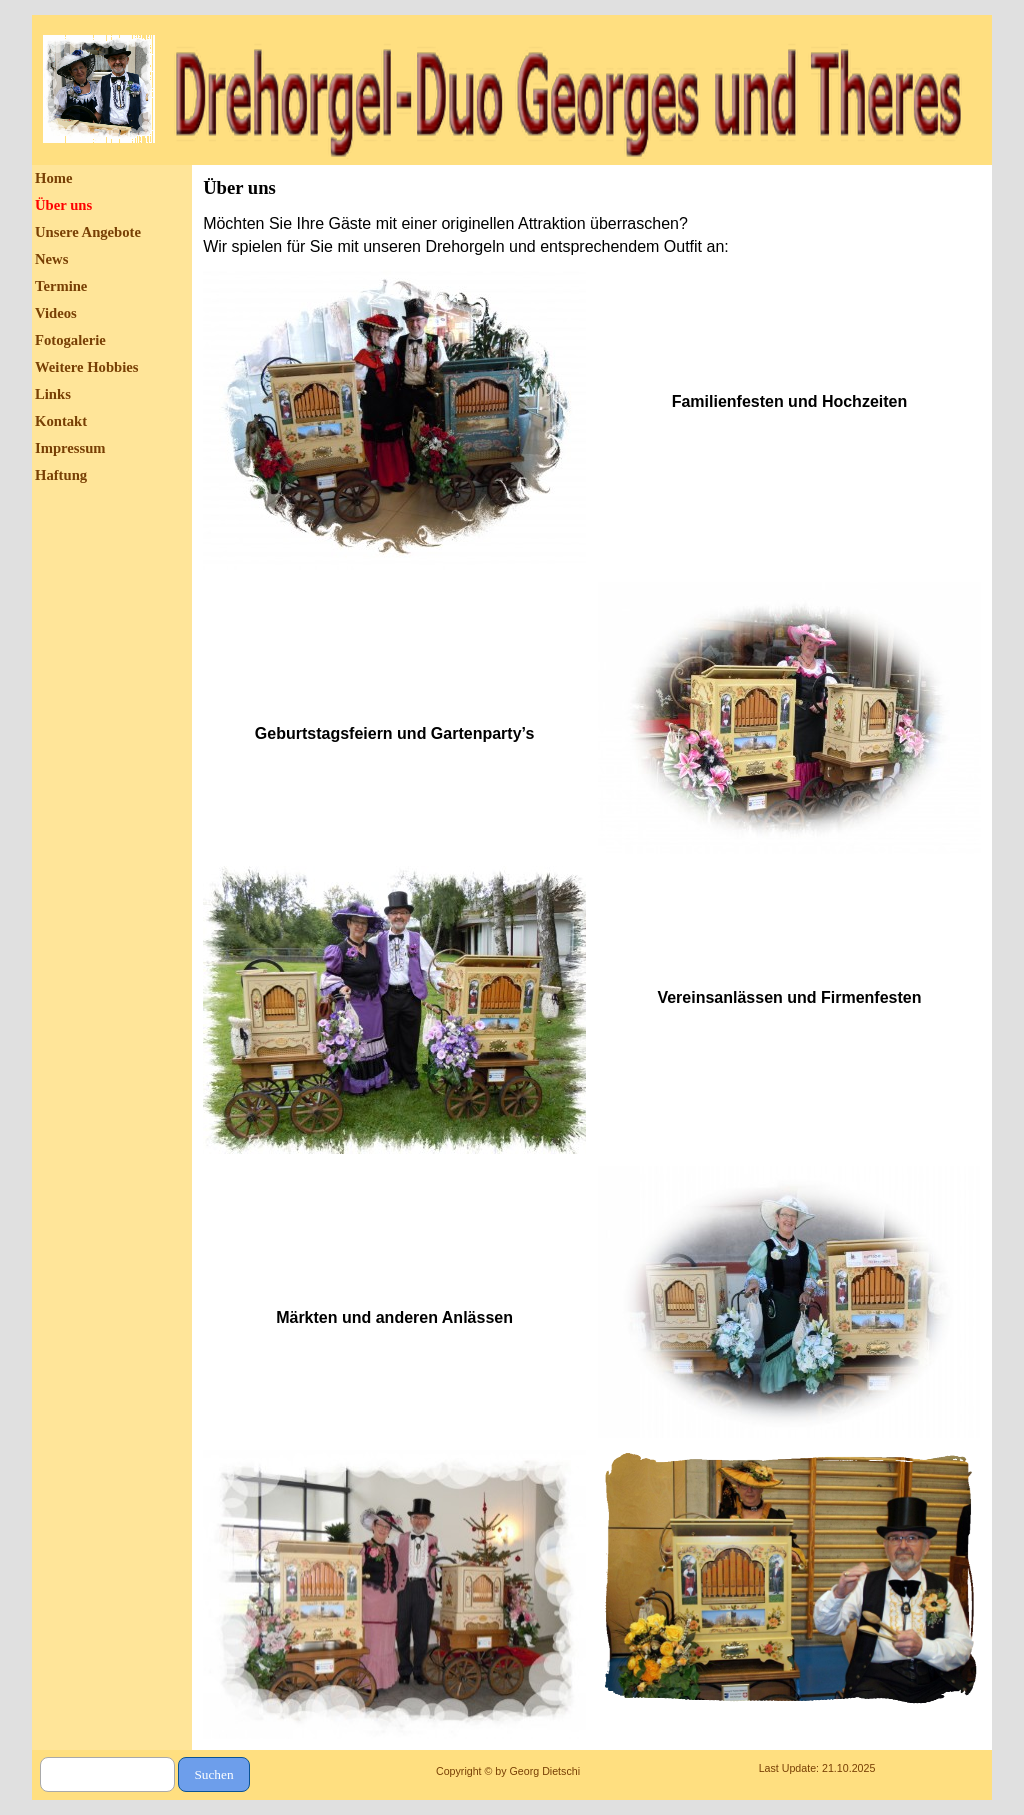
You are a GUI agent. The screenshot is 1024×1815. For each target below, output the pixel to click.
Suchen (213, 1774)
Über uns (63, 205)
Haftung (61, 475)
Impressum (70, 448)
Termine (61, 286)
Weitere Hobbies (87, 367)
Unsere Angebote (88, 232)
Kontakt (61, 421)
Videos (56, 313)
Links (53, 394)
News (51, 259)
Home (53, 178)
